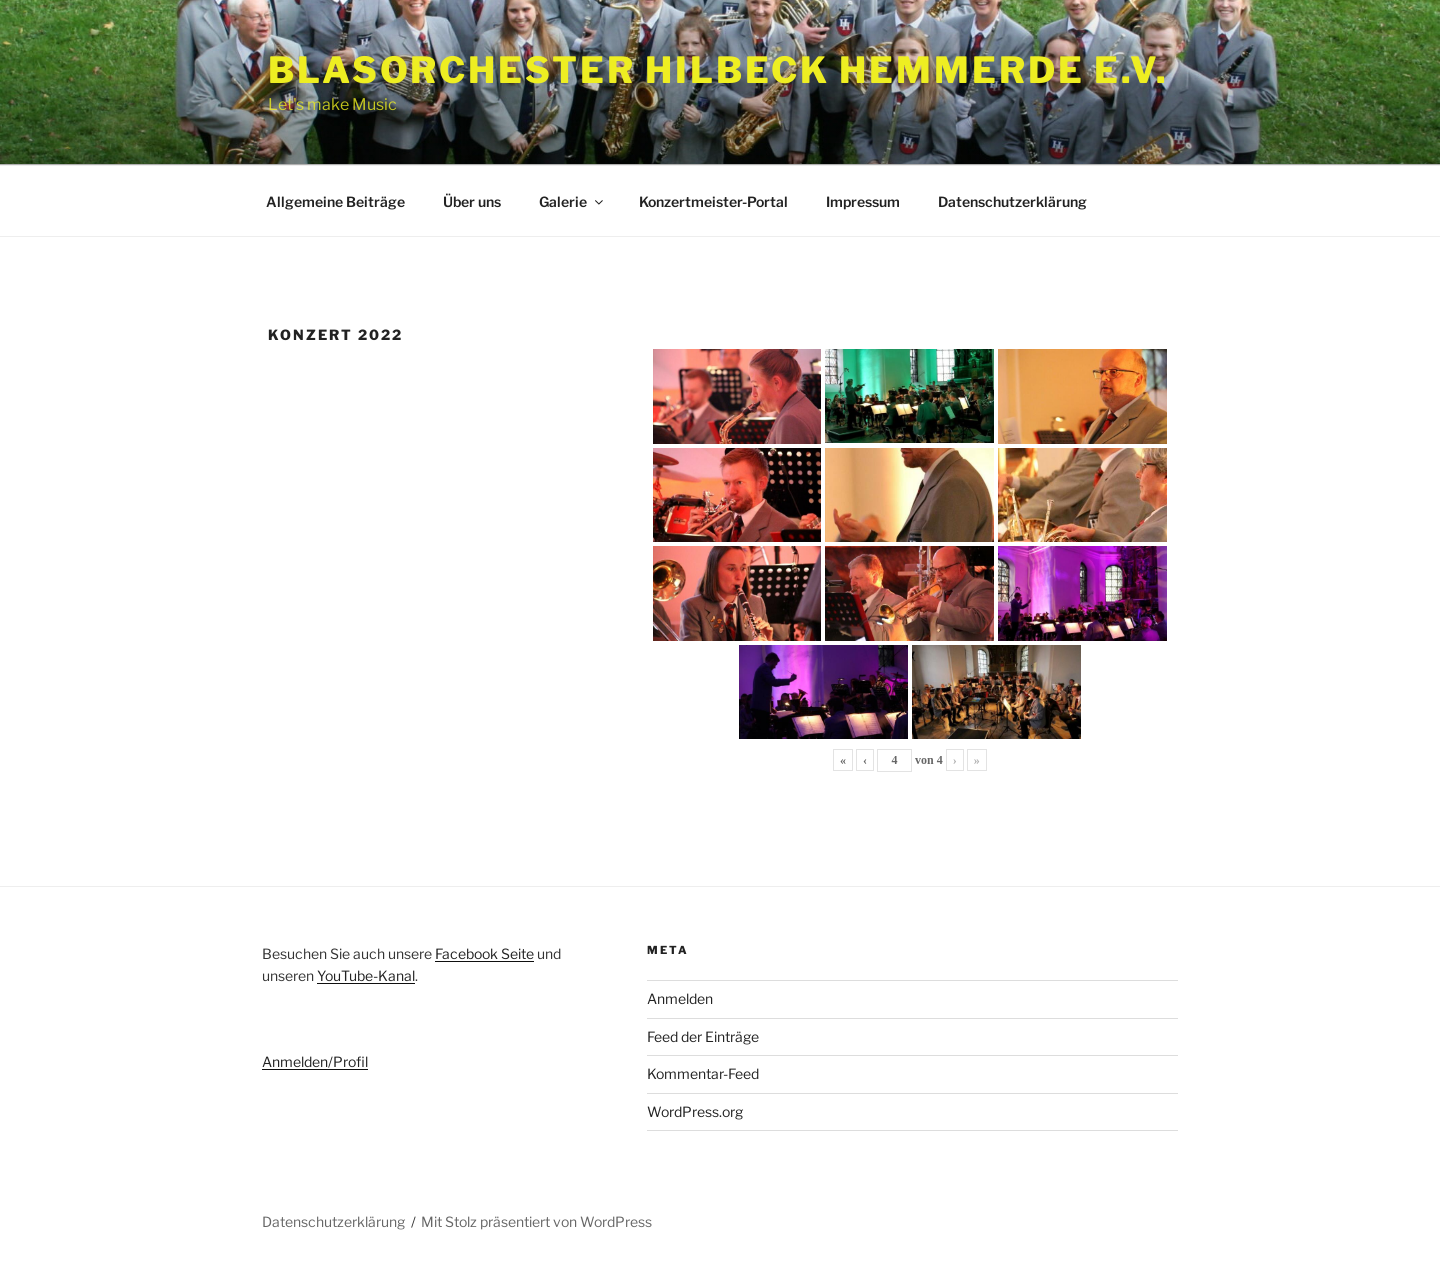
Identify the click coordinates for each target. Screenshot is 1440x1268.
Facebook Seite (484, 953)
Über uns (472, 201)
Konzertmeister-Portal (713, 201)
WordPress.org (695, 1111)
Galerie (572, 201)
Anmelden (680, 998)
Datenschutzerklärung (1012, 201)
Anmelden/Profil (315, 1061)
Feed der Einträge (703, 1036)
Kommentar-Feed (703, 1073)
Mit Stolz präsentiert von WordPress (536, 1221)
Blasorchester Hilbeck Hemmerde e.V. (718, 70)
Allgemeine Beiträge (335, 201)
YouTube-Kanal (366, 975)
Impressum (863, 201)
